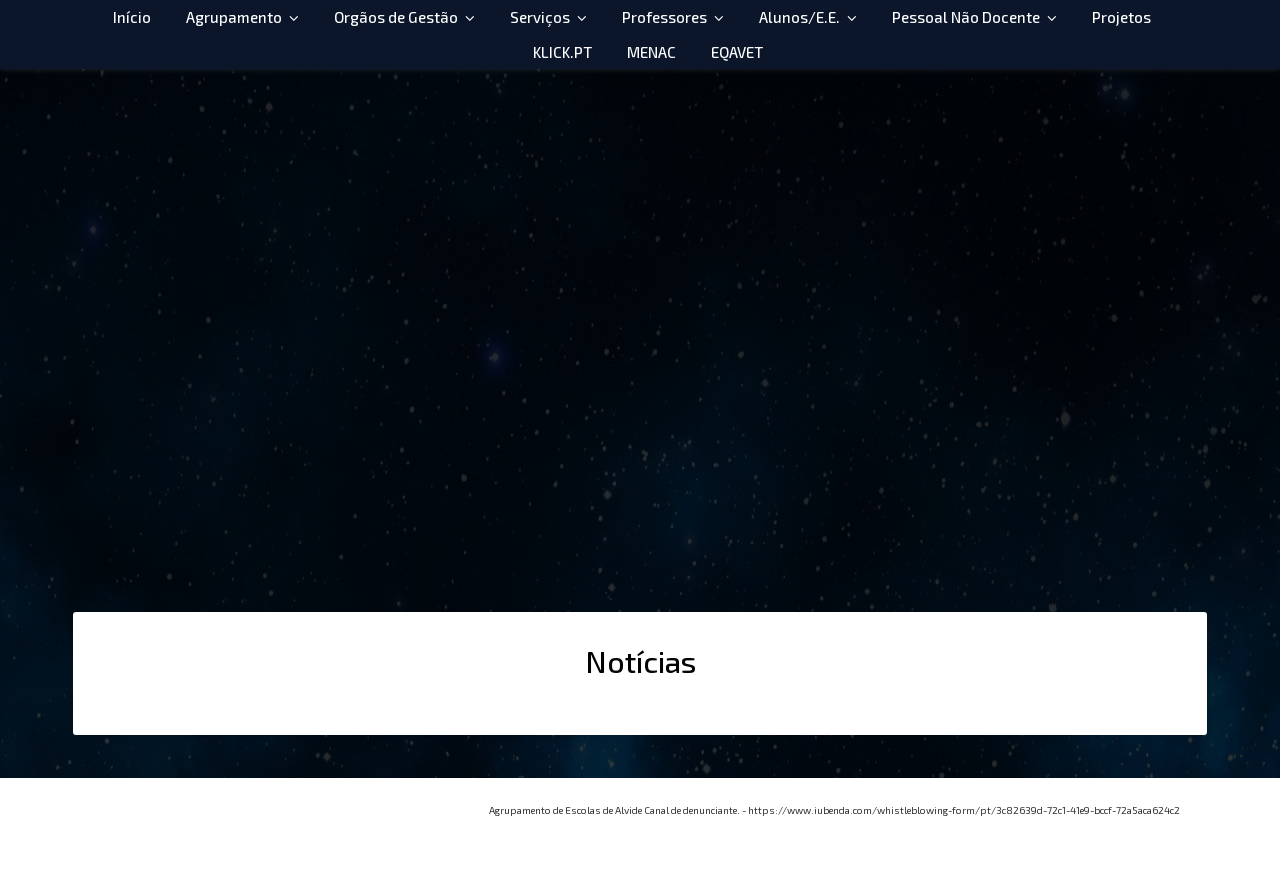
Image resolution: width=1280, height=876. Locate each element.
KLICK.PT (562, 52)
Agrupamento (234, 17)
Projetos (1121, 17)
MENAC (651, 52)
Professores (664, 17)
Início (132, 17)
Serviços (540, 17)
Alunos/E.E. (799, 17)
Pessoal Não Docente (966, 17)
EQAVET (737, 52)
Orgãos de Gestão (396, 17)
